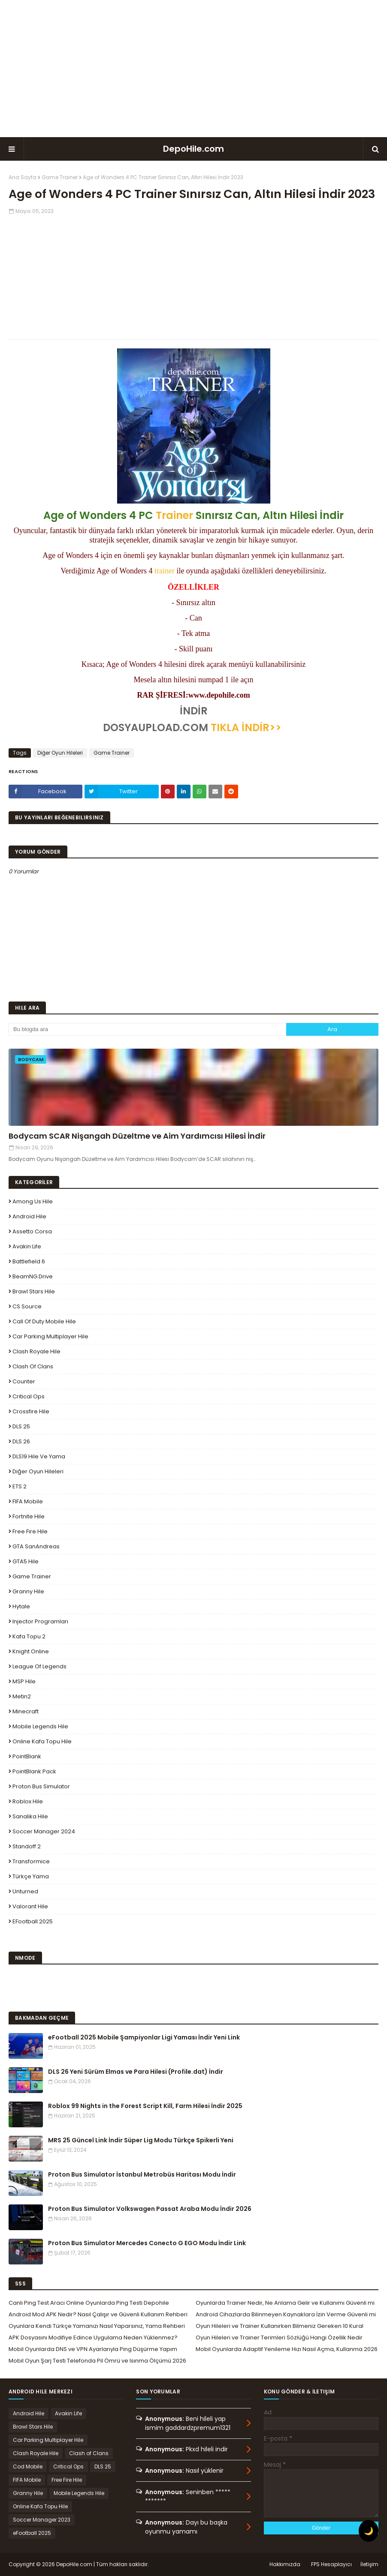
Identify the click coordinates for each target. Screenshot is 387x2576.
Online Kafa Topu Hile (42, 1741)
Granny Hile (28, 1591)
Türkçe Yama (30, 1876)
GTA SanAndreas (36, 1546)
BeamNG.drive (32, 1276)
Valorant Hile (30, 1906)
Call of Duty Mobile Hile (44, 1321)
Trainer (174, 515)
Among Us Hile (32, 1201)
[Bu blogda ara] (147, 1029)
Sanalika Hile (30, 1816)
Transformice (31, 1861)
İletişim (369, 2564)
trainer (164, 571)
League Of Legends (39, 1666)
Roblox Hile (27, 1801)
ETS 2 (19, 1486)
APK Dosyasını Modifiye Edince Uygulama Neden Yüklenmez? (93, 2337)
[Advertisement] (193, 69)
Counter (23, 1381)
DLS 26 (21, 1441)
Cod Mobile (27, 2466)
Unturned (25, 1891)
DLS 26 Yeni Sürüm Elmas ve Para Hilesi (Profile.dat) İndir (135, 2071)
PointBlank (26, 1756)
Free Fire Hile (30, 1531)
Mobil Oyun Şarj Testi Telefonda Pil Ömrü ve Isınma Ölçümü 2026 (97, 2361)
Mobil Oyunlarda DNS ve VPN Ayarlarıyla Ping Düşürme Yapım (93, 2349)
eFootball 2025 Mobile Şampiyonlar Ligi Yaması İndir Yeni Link (144, 2037)
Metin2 (21, 1696)
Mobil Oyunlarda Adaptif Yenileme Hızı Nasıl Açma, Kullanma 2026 (287, 2349)
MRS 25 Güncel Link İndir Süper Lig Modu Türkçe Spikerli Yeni (140, 2140)
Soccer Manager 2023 (41, 2519)
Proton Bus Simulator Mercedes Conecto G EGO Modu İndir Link (147, 2243)
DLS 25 (21, 1426)
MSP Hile (24, 1681)
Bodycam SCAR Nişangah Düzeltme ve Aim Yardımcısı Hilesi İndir (137, 1136)
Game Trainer (60, 177)
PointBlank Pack (34, 1771)
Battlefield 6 (28, 1261)
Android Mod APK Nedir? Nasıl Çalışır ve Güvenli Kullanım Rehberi (98, 2314)
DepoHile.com (193, 149)
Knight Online (30, 1651)
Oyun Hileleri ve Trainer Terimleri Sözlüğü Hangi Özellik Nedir (279, 2337)
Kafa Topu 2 (28, 1636)
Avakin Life (26, 1246)
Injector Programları (40, 1621)
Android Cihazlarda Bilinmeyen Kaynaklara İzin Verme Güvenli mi (286, 2314)
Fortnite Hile (28, 1516)
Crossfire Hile (30, 1411)
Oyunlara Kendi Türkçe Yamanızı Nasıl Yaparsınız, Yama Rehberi (97, 2326)
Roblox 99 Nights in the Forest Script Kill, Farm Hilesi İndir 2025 (145, 2106)
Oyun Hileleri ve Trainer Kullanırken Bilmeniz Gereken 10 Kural (279, 2326)
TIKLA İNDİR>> (246, 727)
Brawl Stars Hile (33, 1291)
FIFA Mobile (27, 1501)
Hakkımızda (284, 2564)
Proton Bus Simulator (41, 1786)
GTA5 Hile (25, 1561)
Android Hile (29, 1216)
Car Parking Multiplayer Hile (50, 1336)
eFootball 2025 (32, 1921)
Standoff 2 (26, 1846)
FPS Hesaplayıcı (331, 2564)
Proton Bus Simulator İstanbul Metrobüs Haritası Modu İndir (142, 2174)
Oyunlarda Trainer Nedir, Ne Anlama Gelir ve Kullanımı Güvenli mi (285, 2303)
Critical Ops (28, 1396)
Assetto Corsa (32, 1231)
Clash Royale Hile (36, 1351)
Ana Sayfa (22, 177)
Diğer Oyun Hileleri (60, 752)
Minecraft (25, 1711)
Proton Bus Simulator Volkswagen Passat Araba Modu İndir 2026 (149, 2208)
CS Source (27, 1306)
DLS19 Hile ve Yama (38, 1456)
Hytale (21, 1606)
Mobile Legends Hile (40, 1726)
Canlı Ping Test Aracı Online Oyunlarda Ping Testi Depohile (89, 2303)
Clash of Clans (32, 1366)
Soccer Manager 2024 (43, 1831)
